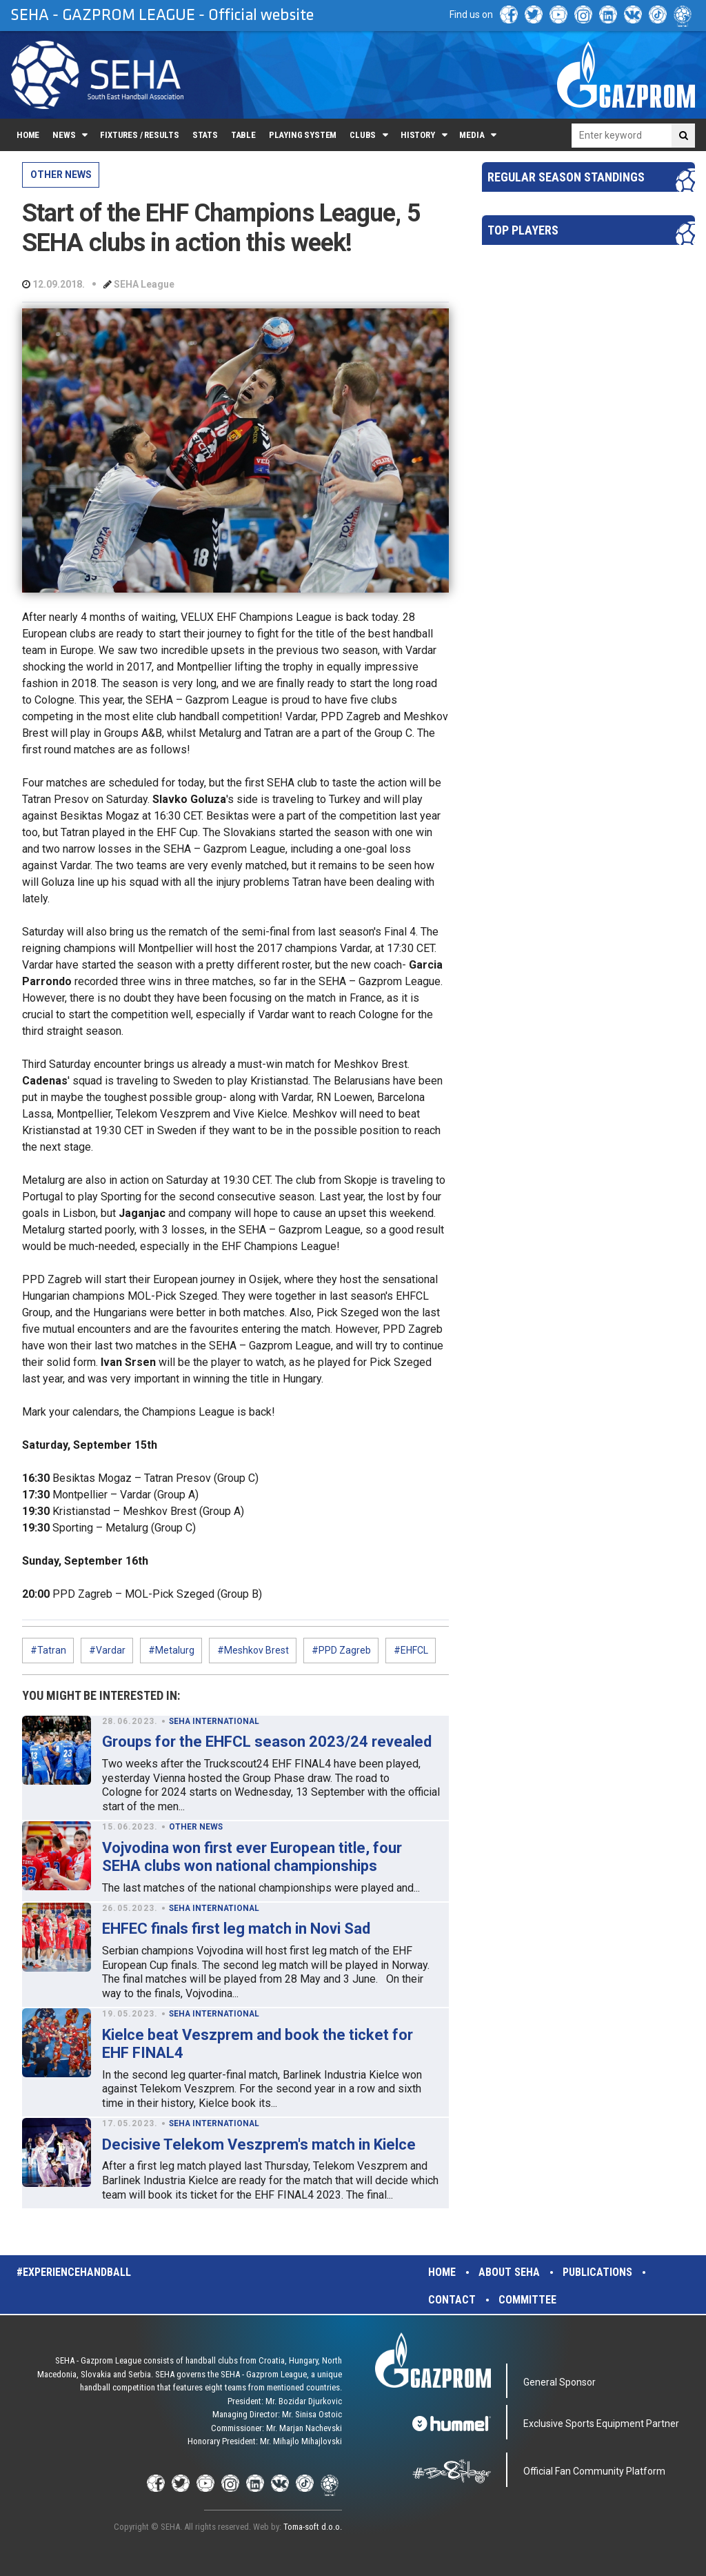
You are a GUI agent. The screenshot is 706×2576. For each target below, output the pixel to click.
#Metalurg (171, 1650)
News (63, 135)
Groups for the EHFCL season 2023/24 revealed (267, 1741)
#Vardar (107, 1650)
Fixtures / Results (139, 135)
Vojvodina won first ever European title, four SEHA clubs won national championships (252, 1856)
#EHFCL (411, 1650)
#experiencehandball (74, 2272)
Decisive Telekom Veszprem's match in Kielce (259, 2144)
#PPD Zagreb (341, 1650)
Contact (452, 2299)
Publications (597, 2272)
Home (28, 135)
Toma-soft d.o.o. (312, 2526)
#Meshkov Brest (253, 1650)
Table (243, 135)
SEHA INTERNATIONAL (214, 1721)
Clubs (363, 135)
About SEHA (509, 2272)
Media (471, 135)
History (418, 135)
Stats (205, 135)
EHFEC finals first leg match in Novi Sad (236, 1928)
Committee (527, 2299)
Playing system (302, 135)
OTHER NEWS (61, 174)
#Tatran (48, 1650)
